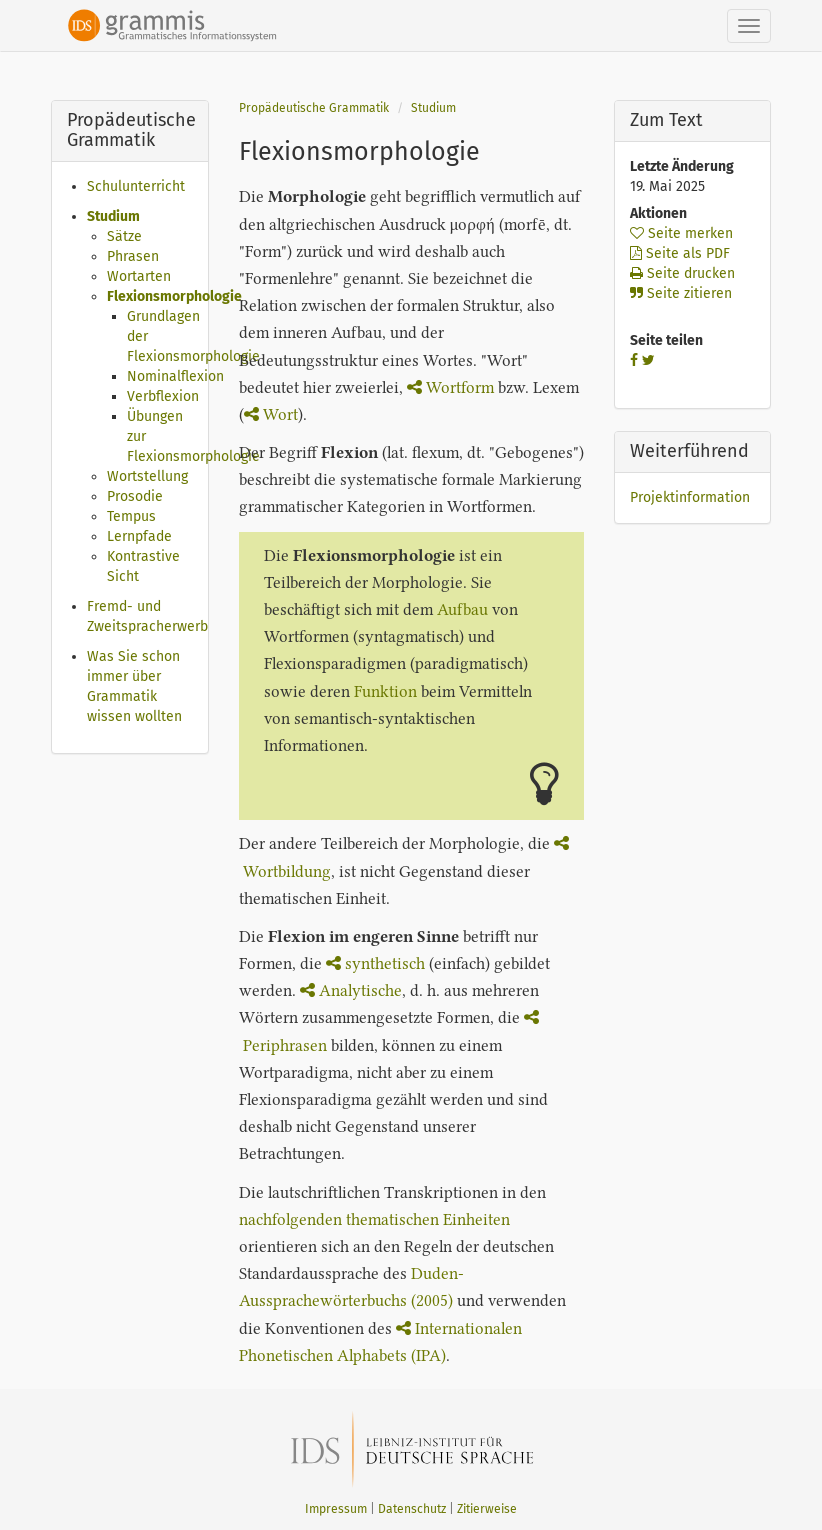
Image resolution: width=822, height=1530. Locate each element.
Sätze (124, 236)
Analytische (351, 990)
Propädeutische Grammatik (314, 108)
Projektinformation (690, 497)
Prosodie (135, 496)
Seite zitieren (681, 293)
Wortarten (139, 276)
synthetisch (375, 963)
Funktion (385, 691)
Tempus (131, 516)
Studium (113, 216)
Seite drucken (682, 273)
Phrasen (133, 256)
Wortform (450, 387)
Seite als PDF (680, 253)
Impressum (336, 1509)
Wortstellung (147, 476)
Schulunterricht (136, 186)
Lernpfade (139, 536)
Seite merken (681, 233)
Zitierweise (487, 1509)
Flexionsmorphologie (174, 296)
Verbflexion (163, 396)
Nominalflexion (175, 376)
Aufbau (462, 609)
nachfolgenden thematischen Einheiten (374, 1219)
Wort (271, 414)
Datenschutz (412, 1509)
